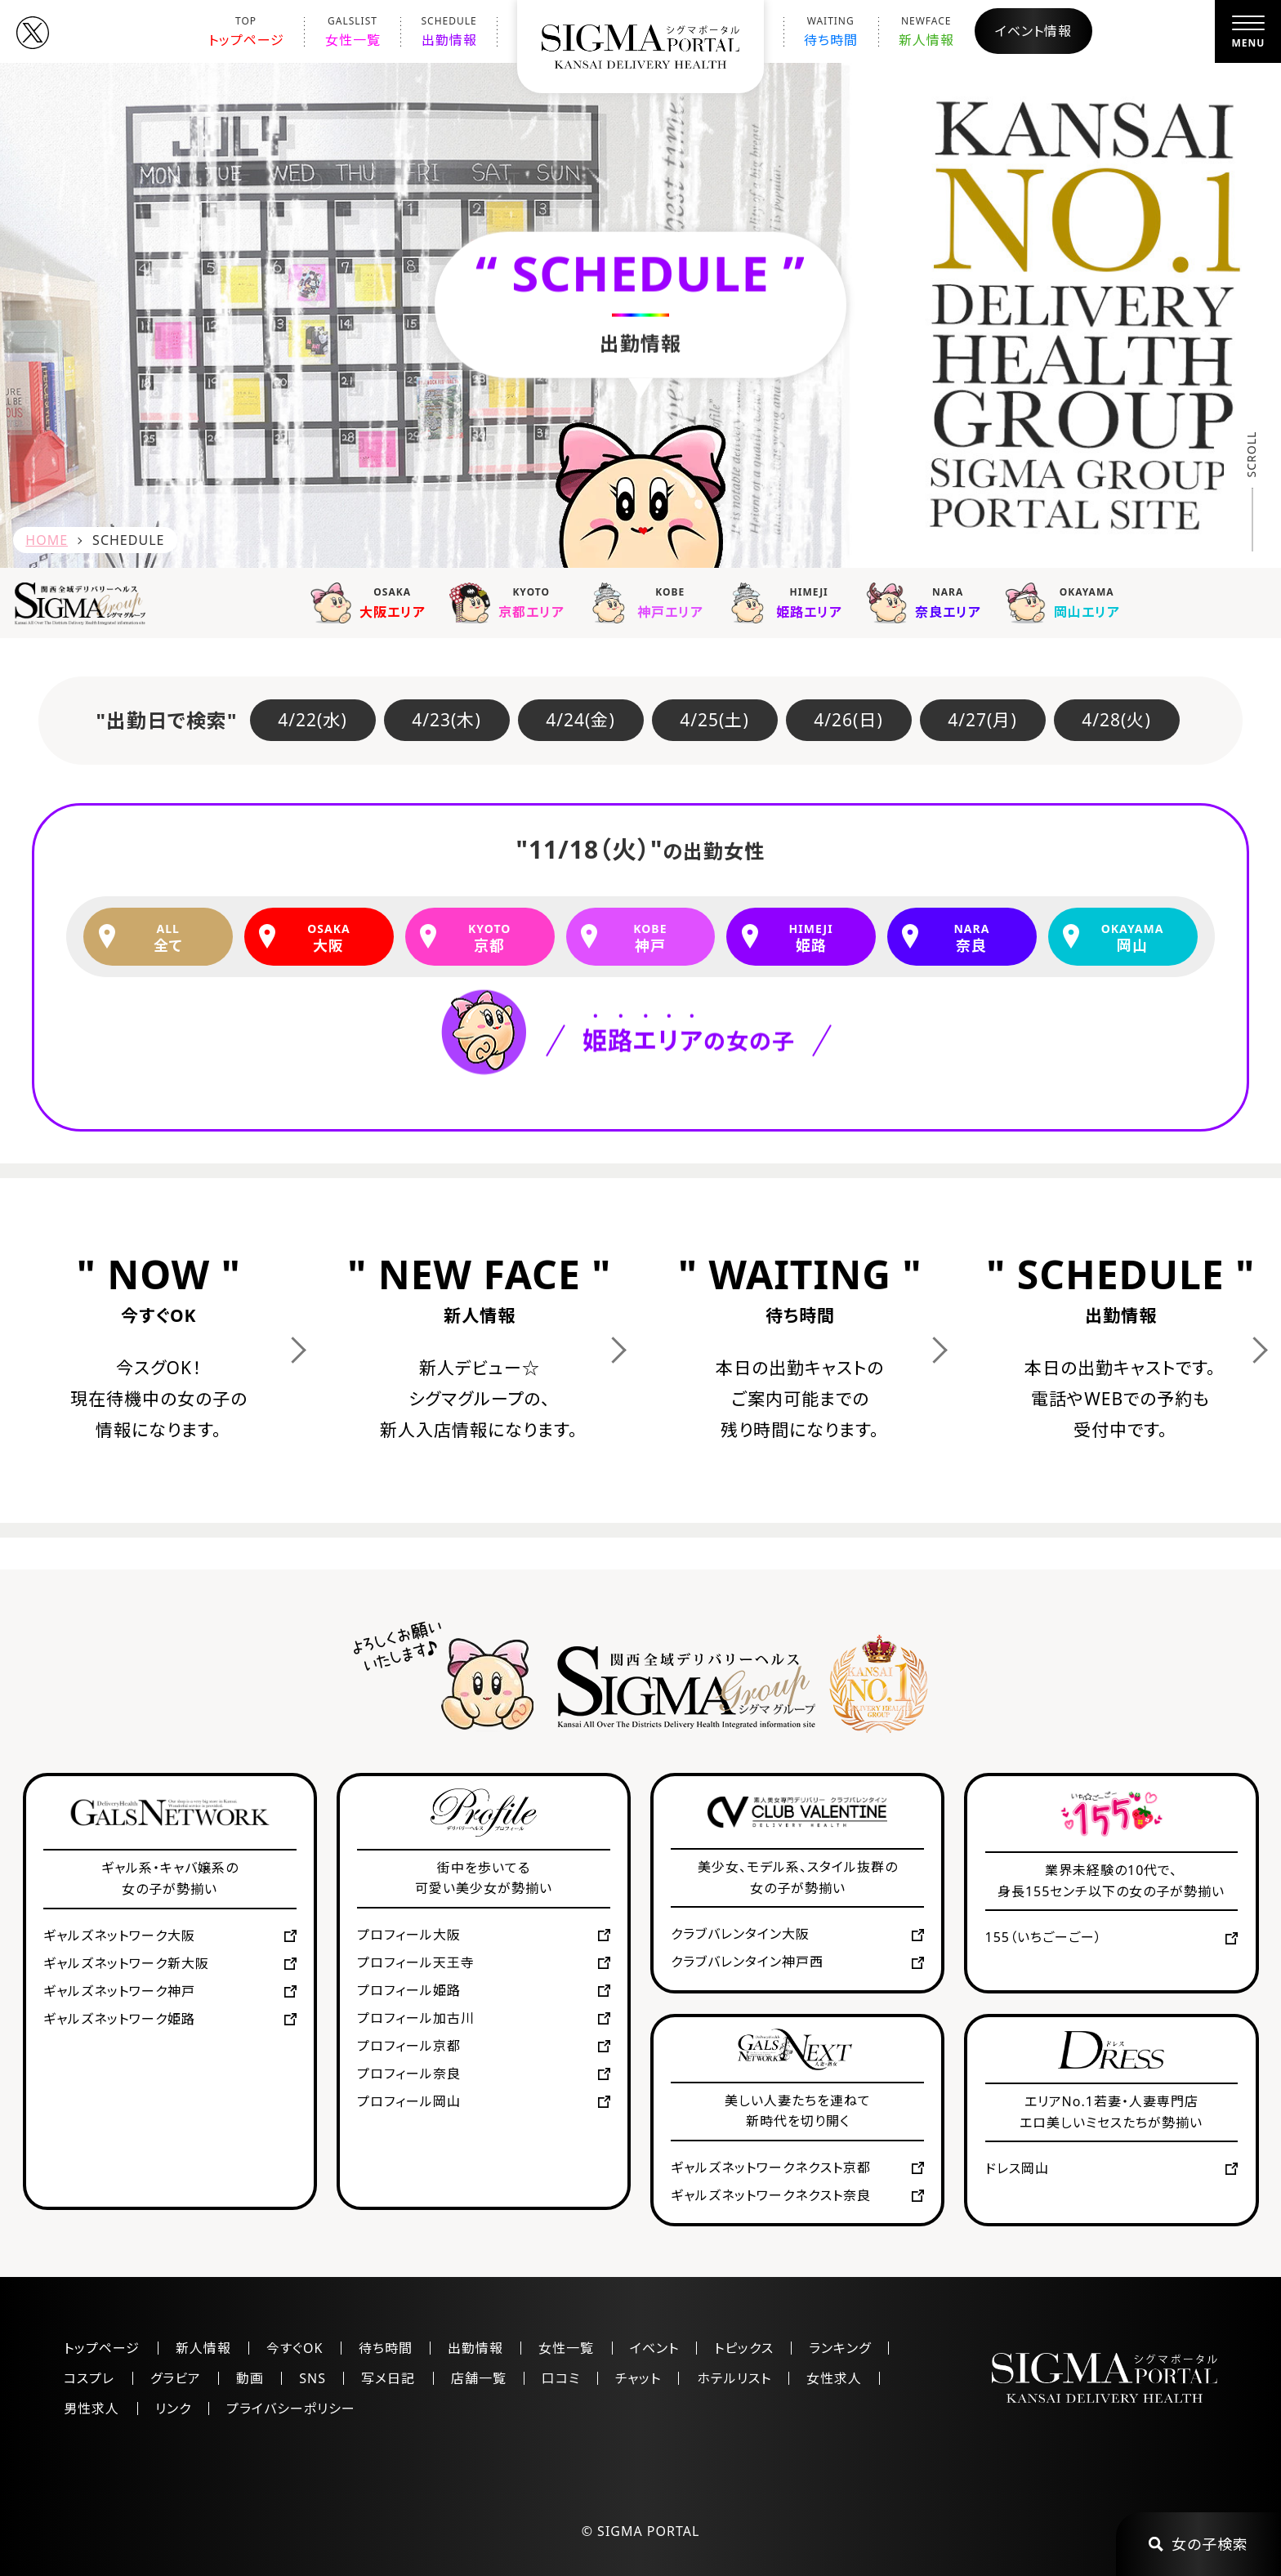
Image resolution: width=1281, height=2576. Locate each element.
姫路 (811, 937)
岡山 (1132, 937)
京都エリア (510, 602)
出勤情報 (449, 31)
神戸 (650, 937)
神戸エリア (649, 602)
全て (168, 937)
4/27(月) (982, 719)
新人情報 (926, 31)
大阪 (329, 937)
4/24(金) (580, 719)
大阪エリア (371, 602)
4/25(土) (714, 719)
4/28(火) (1116, 719)
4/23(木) (446, 719)
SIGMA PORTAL (648, 2531)
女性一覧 (353, 31)
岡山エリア (1066, 602)
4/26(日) (848, 719)
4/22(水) (312, 719)
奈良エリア (927, 602)
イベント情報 (1033, 31)
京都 (490, 937)
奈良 (972, 937)
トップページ (246, 31)
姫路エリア (788, 602)
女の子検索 (1198, 2544)
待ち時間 (831, 31)
